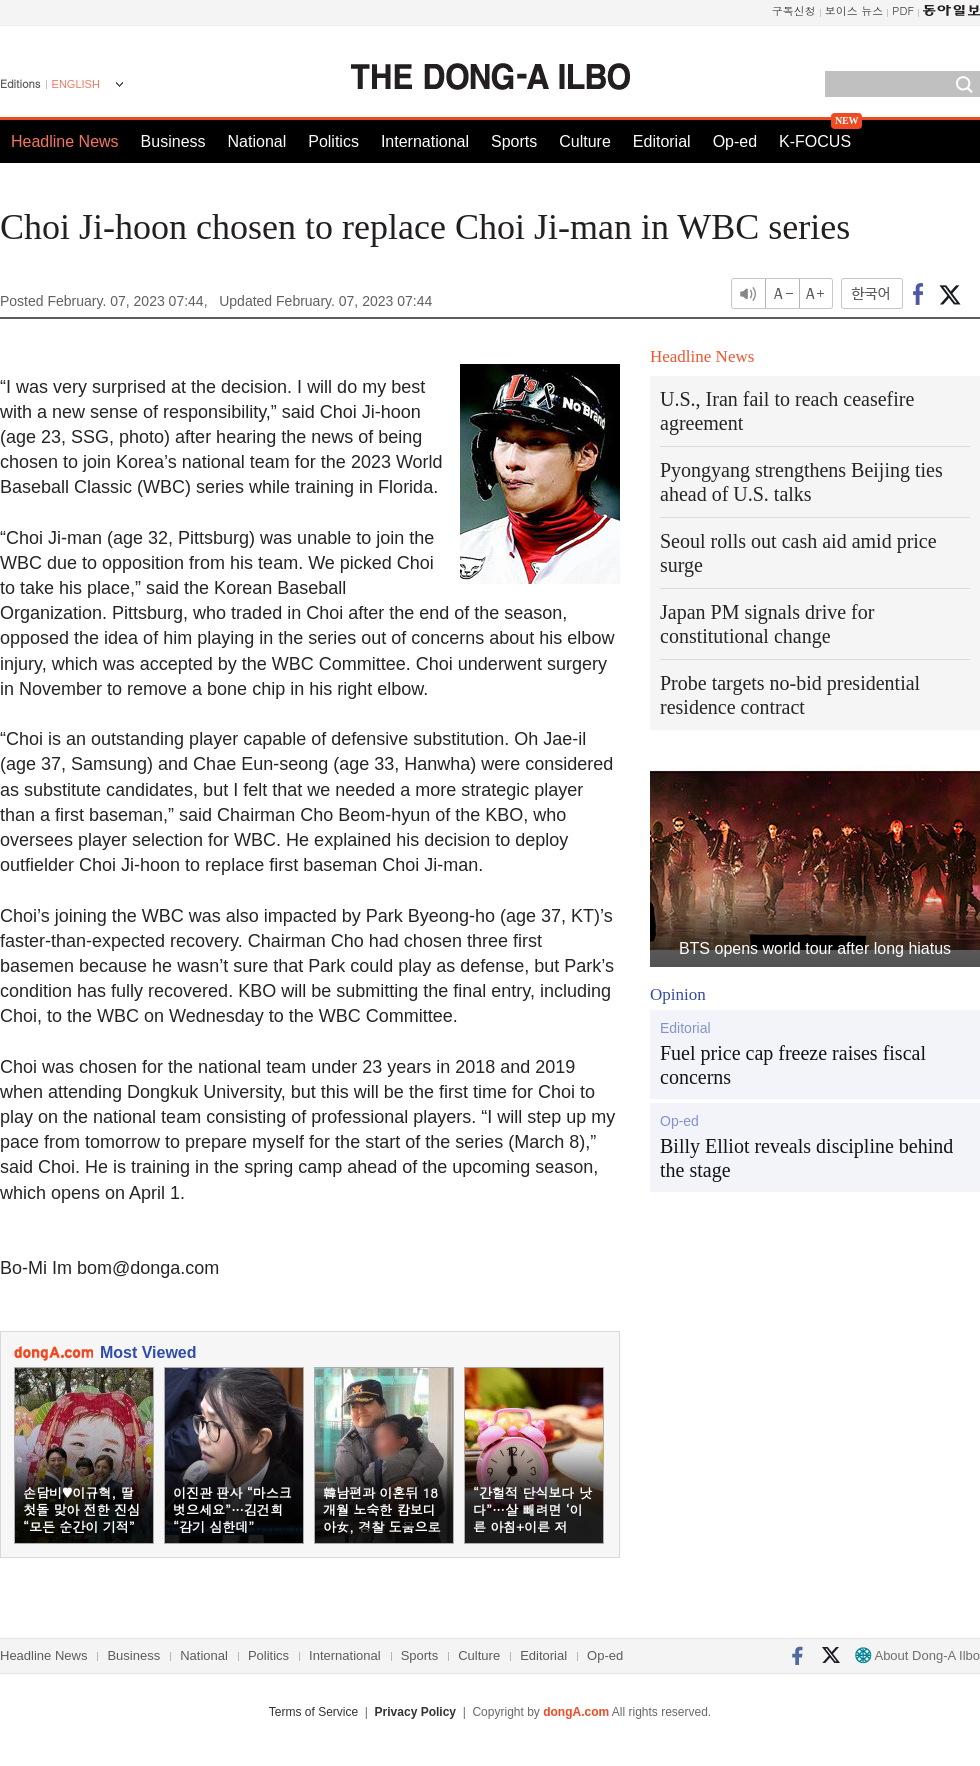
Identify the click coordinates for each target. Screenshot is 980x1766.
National (257, 141)
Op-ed (735, 141)
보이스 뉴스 (854, 10)
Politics (333, 141)
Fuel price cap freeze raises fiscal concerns (793, 1065)
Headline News (65, 141)
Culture (585, 141)
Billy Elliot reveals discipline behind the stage (806, 1158)
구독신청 (794, 10)
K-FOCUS (815, 141)
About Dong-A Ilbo (917, 1655)
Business (173, 141)
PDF (903, 10)
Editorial (662, 141)
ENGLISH (76, 84)
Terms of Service (313, 1712)
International (425, 141)
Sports (514, 141)
